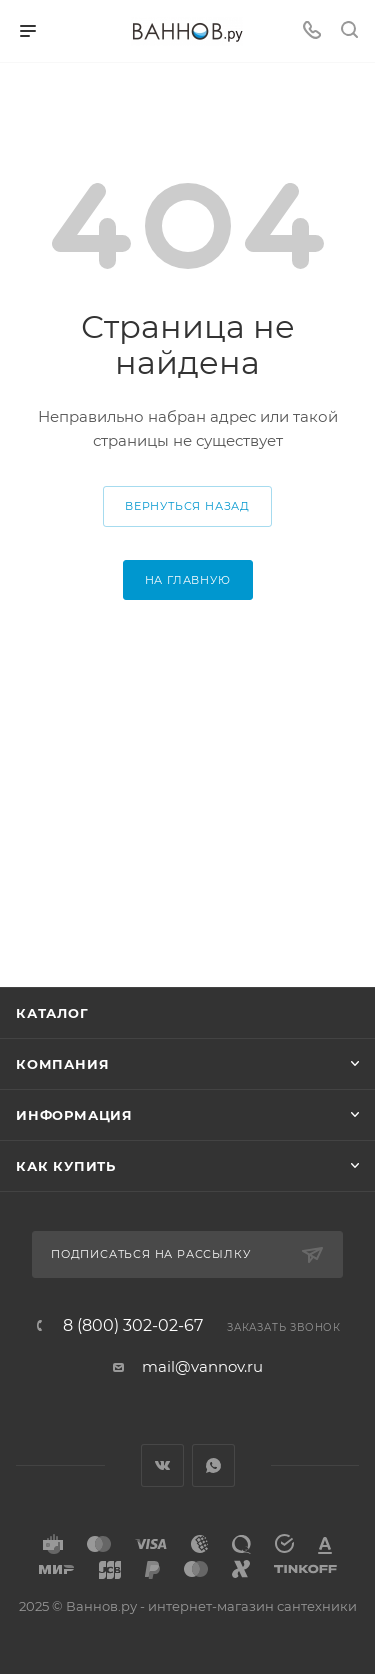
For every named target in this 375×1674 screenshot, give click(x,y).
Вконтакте (162, 1465)
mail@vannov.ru (202, 1366)
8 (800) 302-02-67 (133, 1326)
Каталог (52, 1013)
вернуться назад (187, 506)
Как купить (66, 1166)
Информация (74, 1115)
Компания (62, 1064)
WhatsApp (213, 1465)
